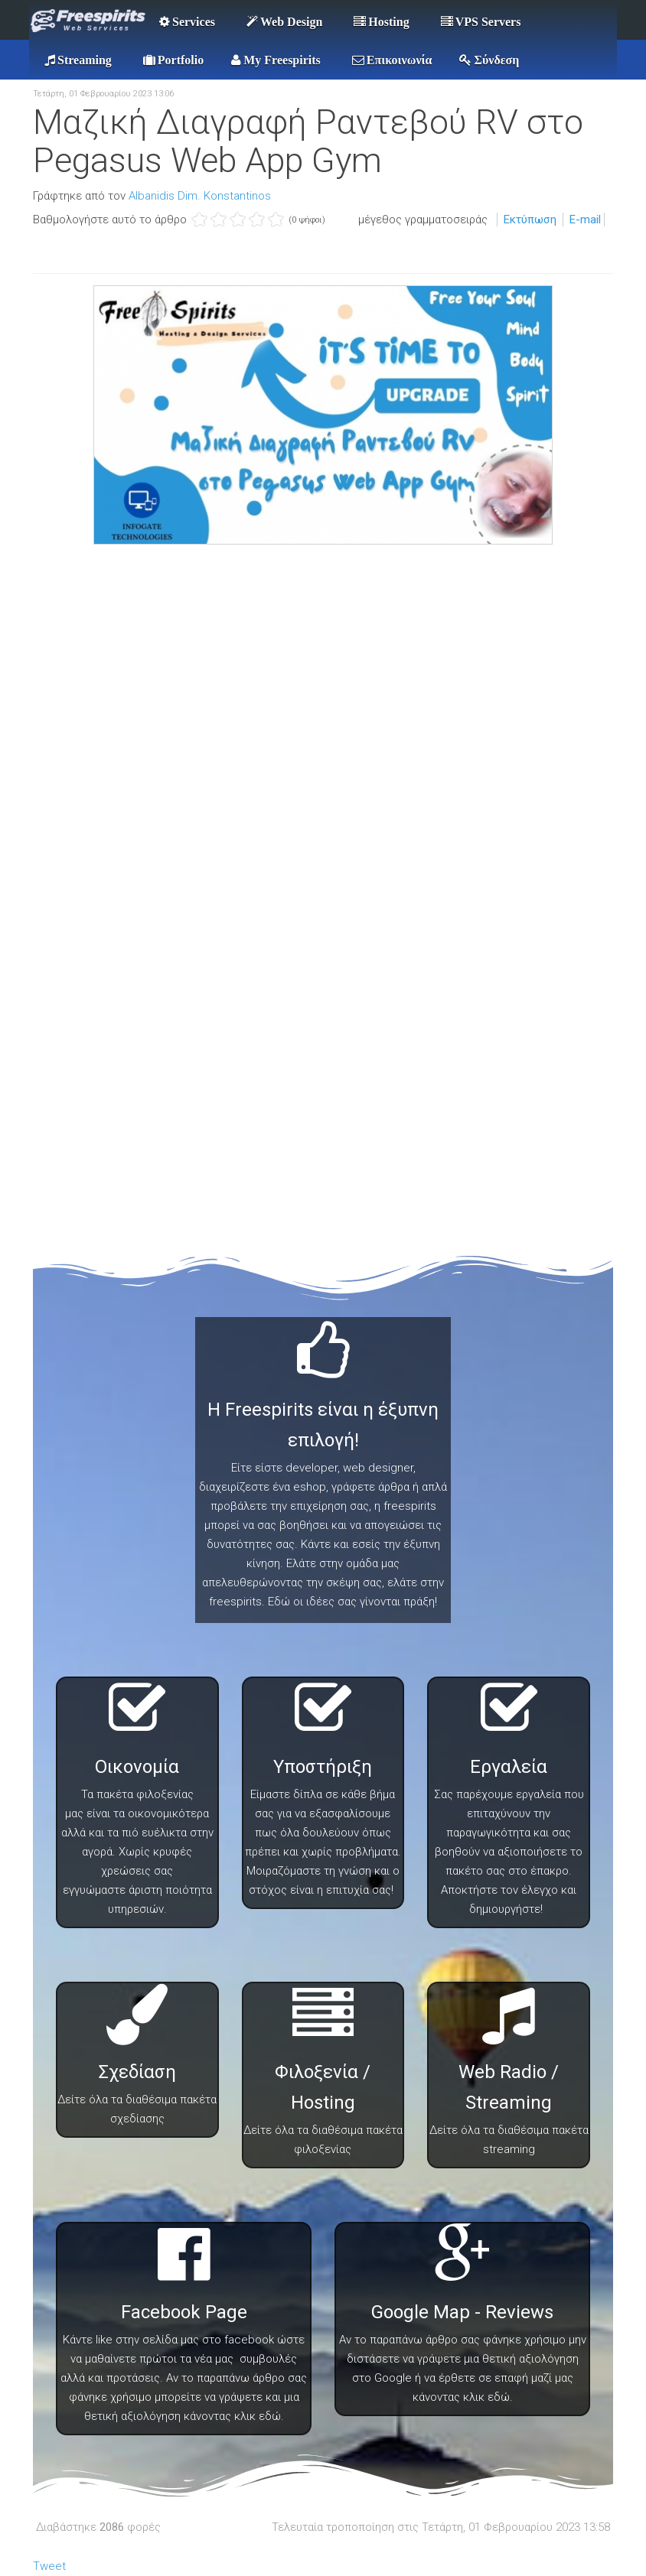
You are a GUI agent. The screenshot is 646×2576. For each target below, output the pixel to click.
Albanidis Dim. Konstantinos (200, 196)
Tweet (49, 2566)
